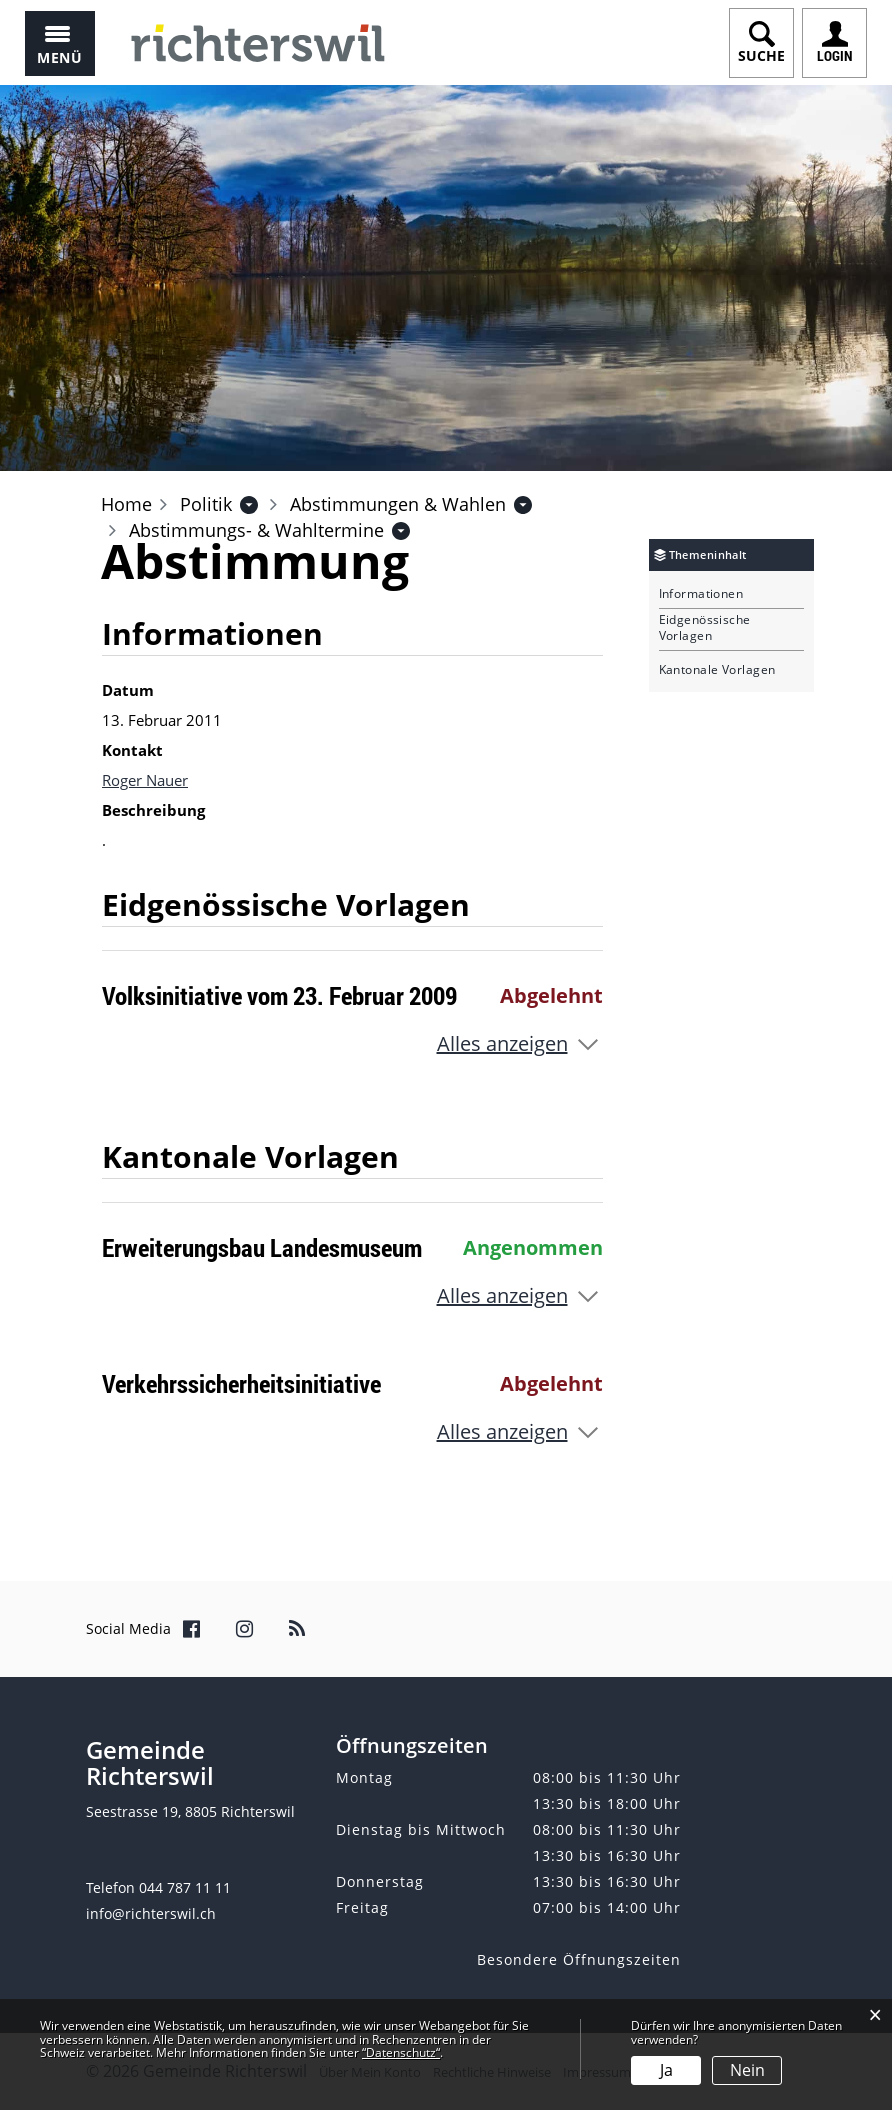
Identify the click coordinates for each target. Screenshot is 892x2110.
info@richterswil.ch (151, 1913)
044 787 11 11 (185, 1887)
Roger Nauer (145, 780)
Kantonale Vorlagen (717, 670)
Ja (666, 2070)
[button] (206, 504)
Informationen (701, 594)
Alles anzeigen (502, 1043)
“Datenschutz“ (401, 2052)
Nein (747, 2070)
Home (126, 504)
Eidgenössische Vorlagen (705, 628)
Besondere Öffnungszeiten (579, 1959)
